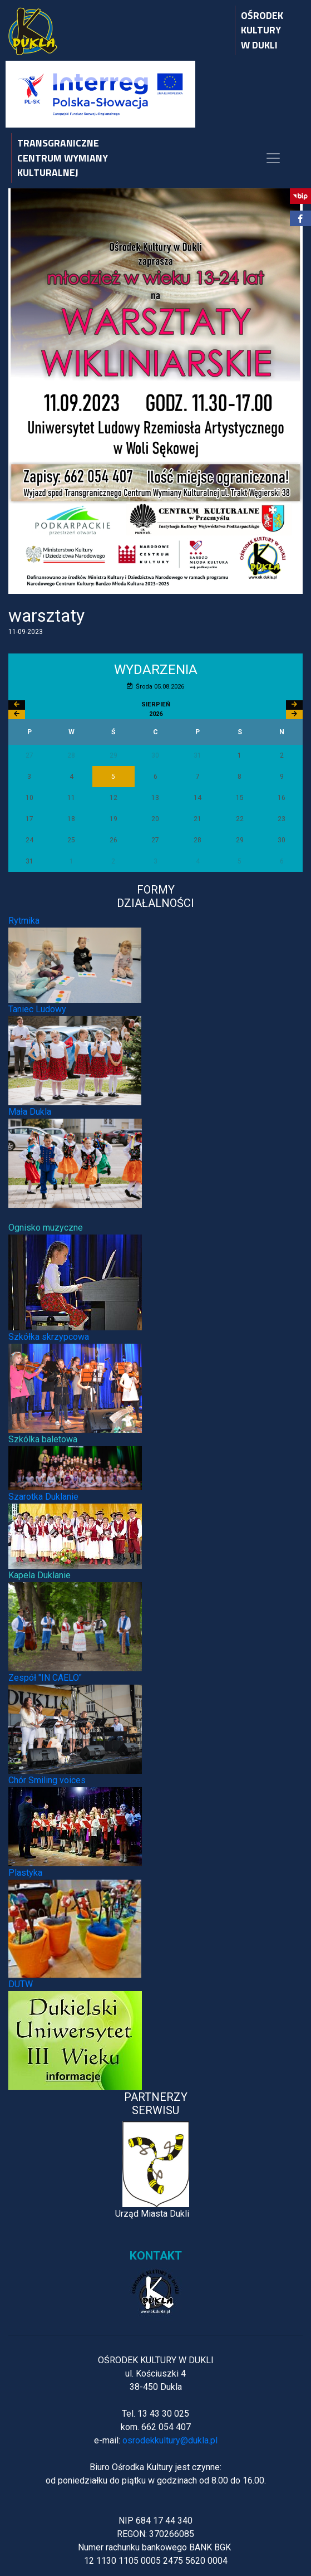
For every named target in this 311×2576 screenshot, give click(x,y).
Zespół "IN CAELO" (45, 1677)
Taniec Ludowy (37, 1009)
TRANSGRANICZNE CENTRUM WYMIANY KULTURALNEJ (62, 157)
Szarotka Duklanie (43, 1496)
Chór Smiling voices (47, 1780)
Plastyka (25, 1872)
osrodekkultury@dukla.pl (170, 2440)
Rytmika (24, 920)
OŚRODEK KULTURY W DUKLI (262, 30)
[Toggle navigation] (273, 158)
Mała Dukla (29, 1111)
